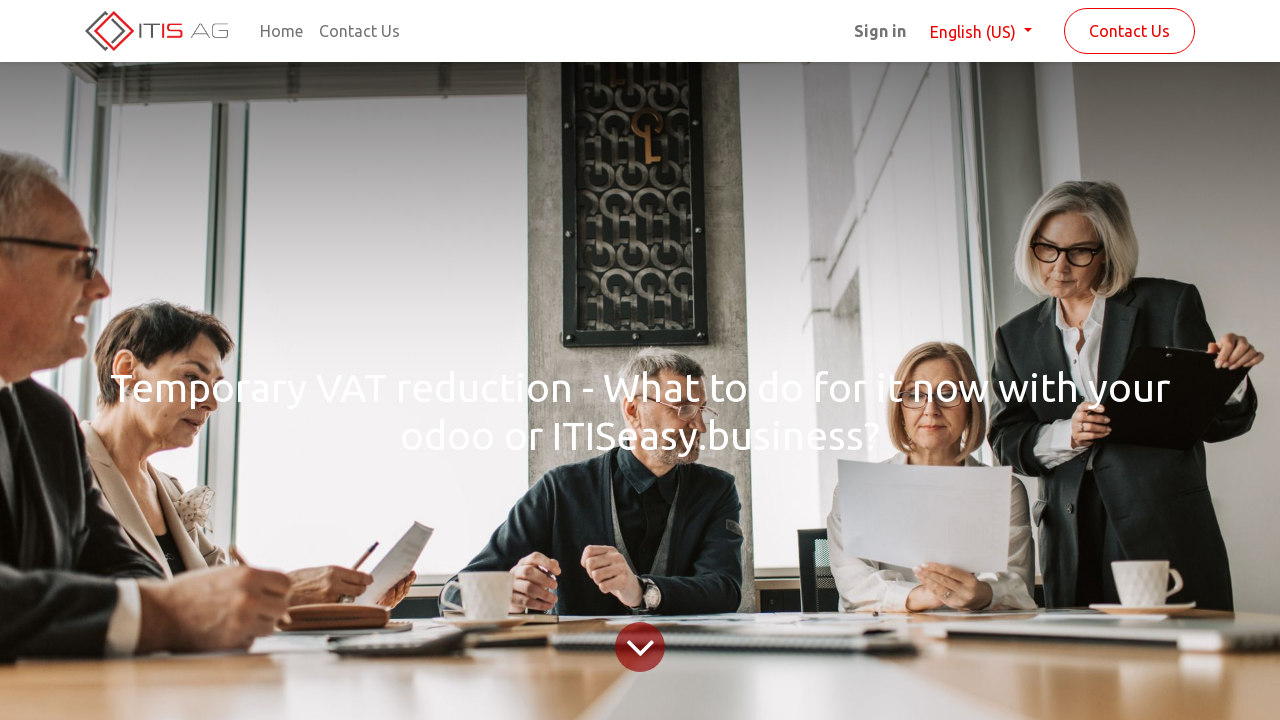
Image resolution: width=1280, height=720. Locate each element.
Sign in (880, 31)
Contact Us (1129, 31)
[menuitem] (281, 31)
